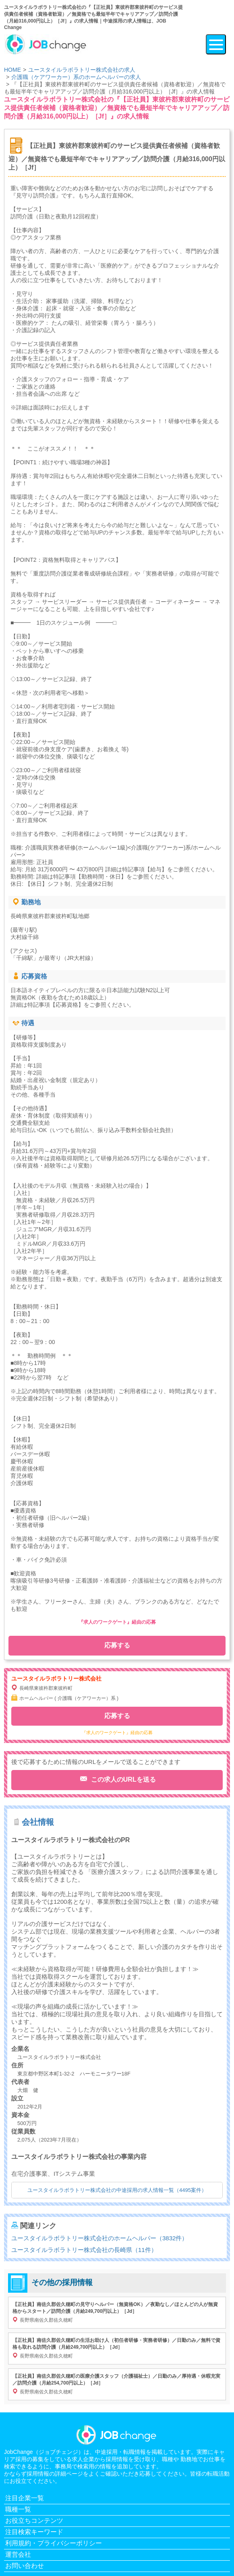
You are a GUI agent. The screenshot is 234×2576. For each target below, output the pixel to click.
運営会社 (18, 2554)
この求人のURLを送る (122, 1779)
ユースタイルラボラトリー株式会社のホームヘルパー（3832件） (99, 2238)
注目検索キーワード (34, 2531)
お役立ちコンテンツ (34, 2520)
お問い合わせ (24, 2565)
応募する (117, 1645)
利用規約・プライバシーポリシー (53, 2543)
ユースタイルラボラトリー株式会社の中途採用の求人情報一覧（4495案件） (117, 2190)
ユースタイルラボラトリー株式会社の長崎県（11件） (84, 2249)
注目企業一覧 (24, 2498)
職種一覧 (18, 2509)
